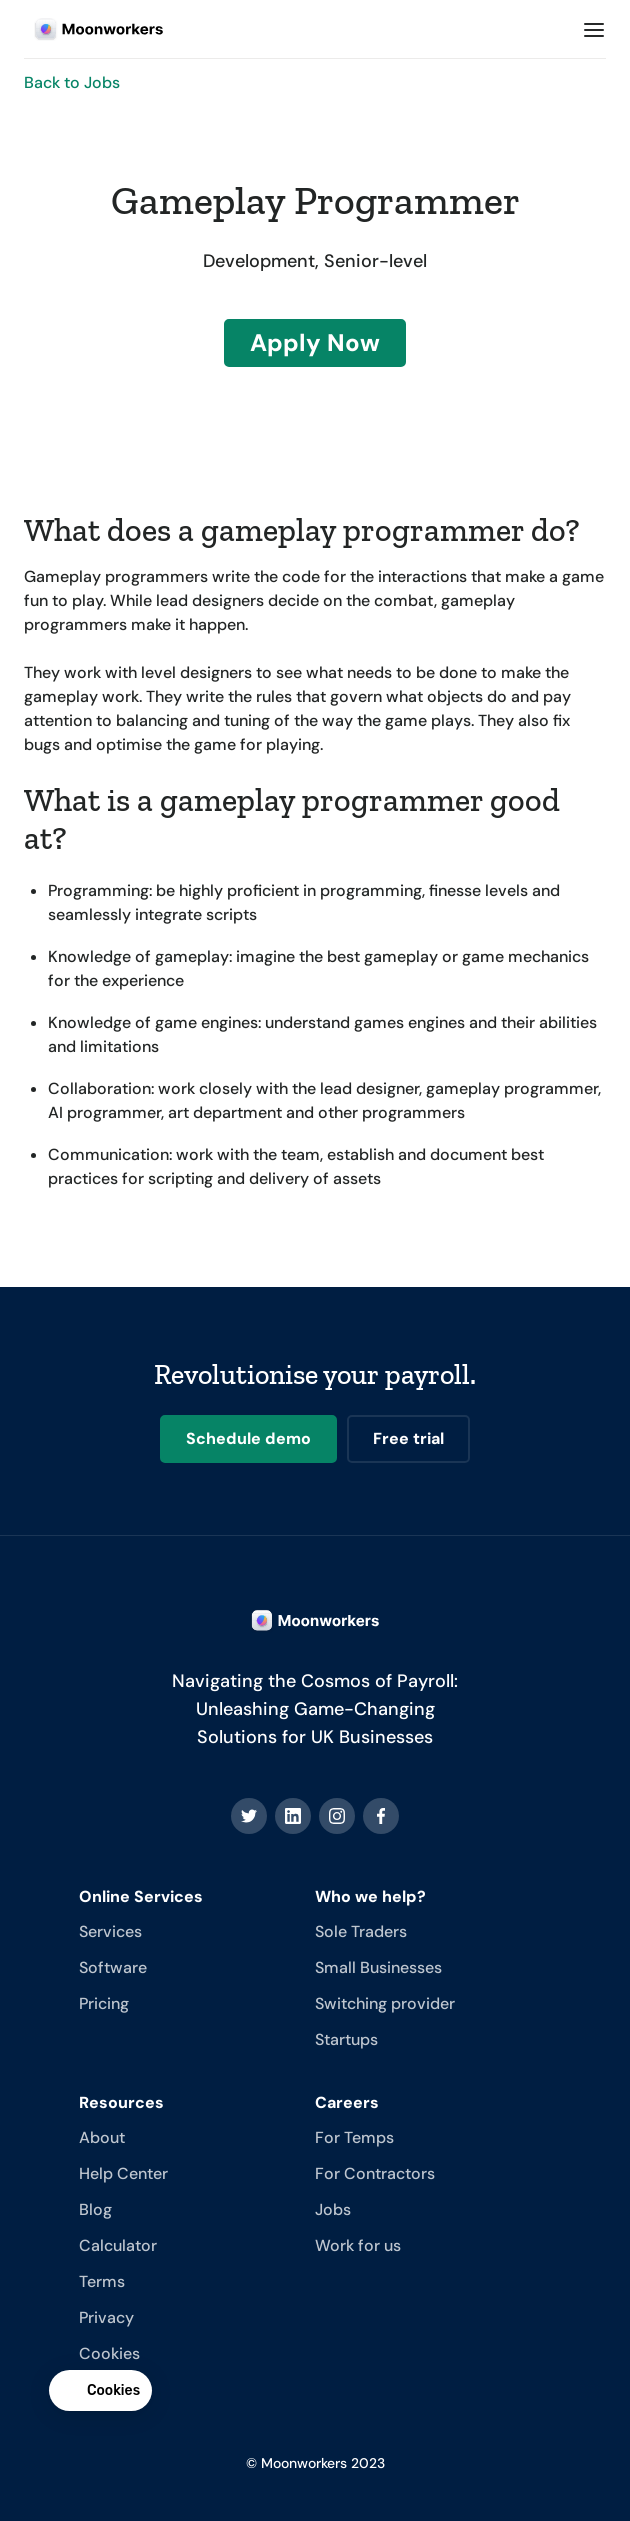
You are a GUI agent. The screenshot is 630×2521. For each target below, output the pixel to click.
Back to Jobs (72, 82)
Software (113, 1967)
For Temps (354, 2137)
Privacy (106, 2317)
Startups (346, 2039)
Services (110, 1931)
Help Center (123, 2173)
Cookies (109, 2353)
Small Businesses (378, 1967)
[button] (594, 29)
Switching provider (385, 2003)
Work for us (358, 2245)
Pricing (104, 2003)
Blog (95, 2209)
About (102, 2137)
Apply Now (315, 342)
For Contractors (375, 2173)
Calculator (118, 2245)
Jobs (333, 2209)
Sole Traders (361, 1931)
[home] (94, 29)
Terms (102, 2281)
